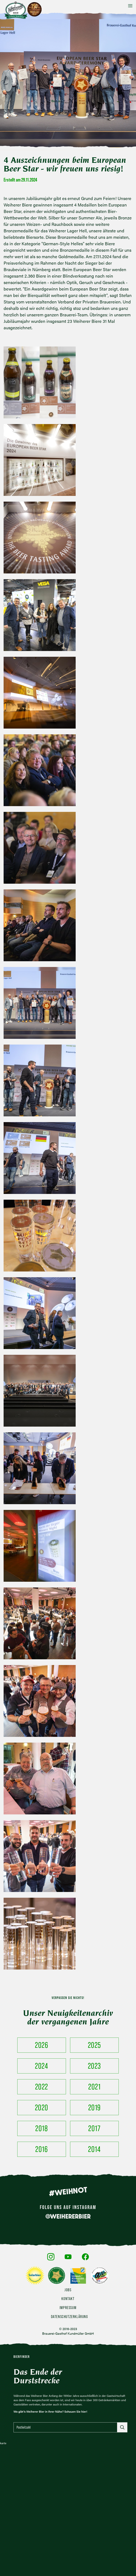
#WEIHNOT (68, 2191)
